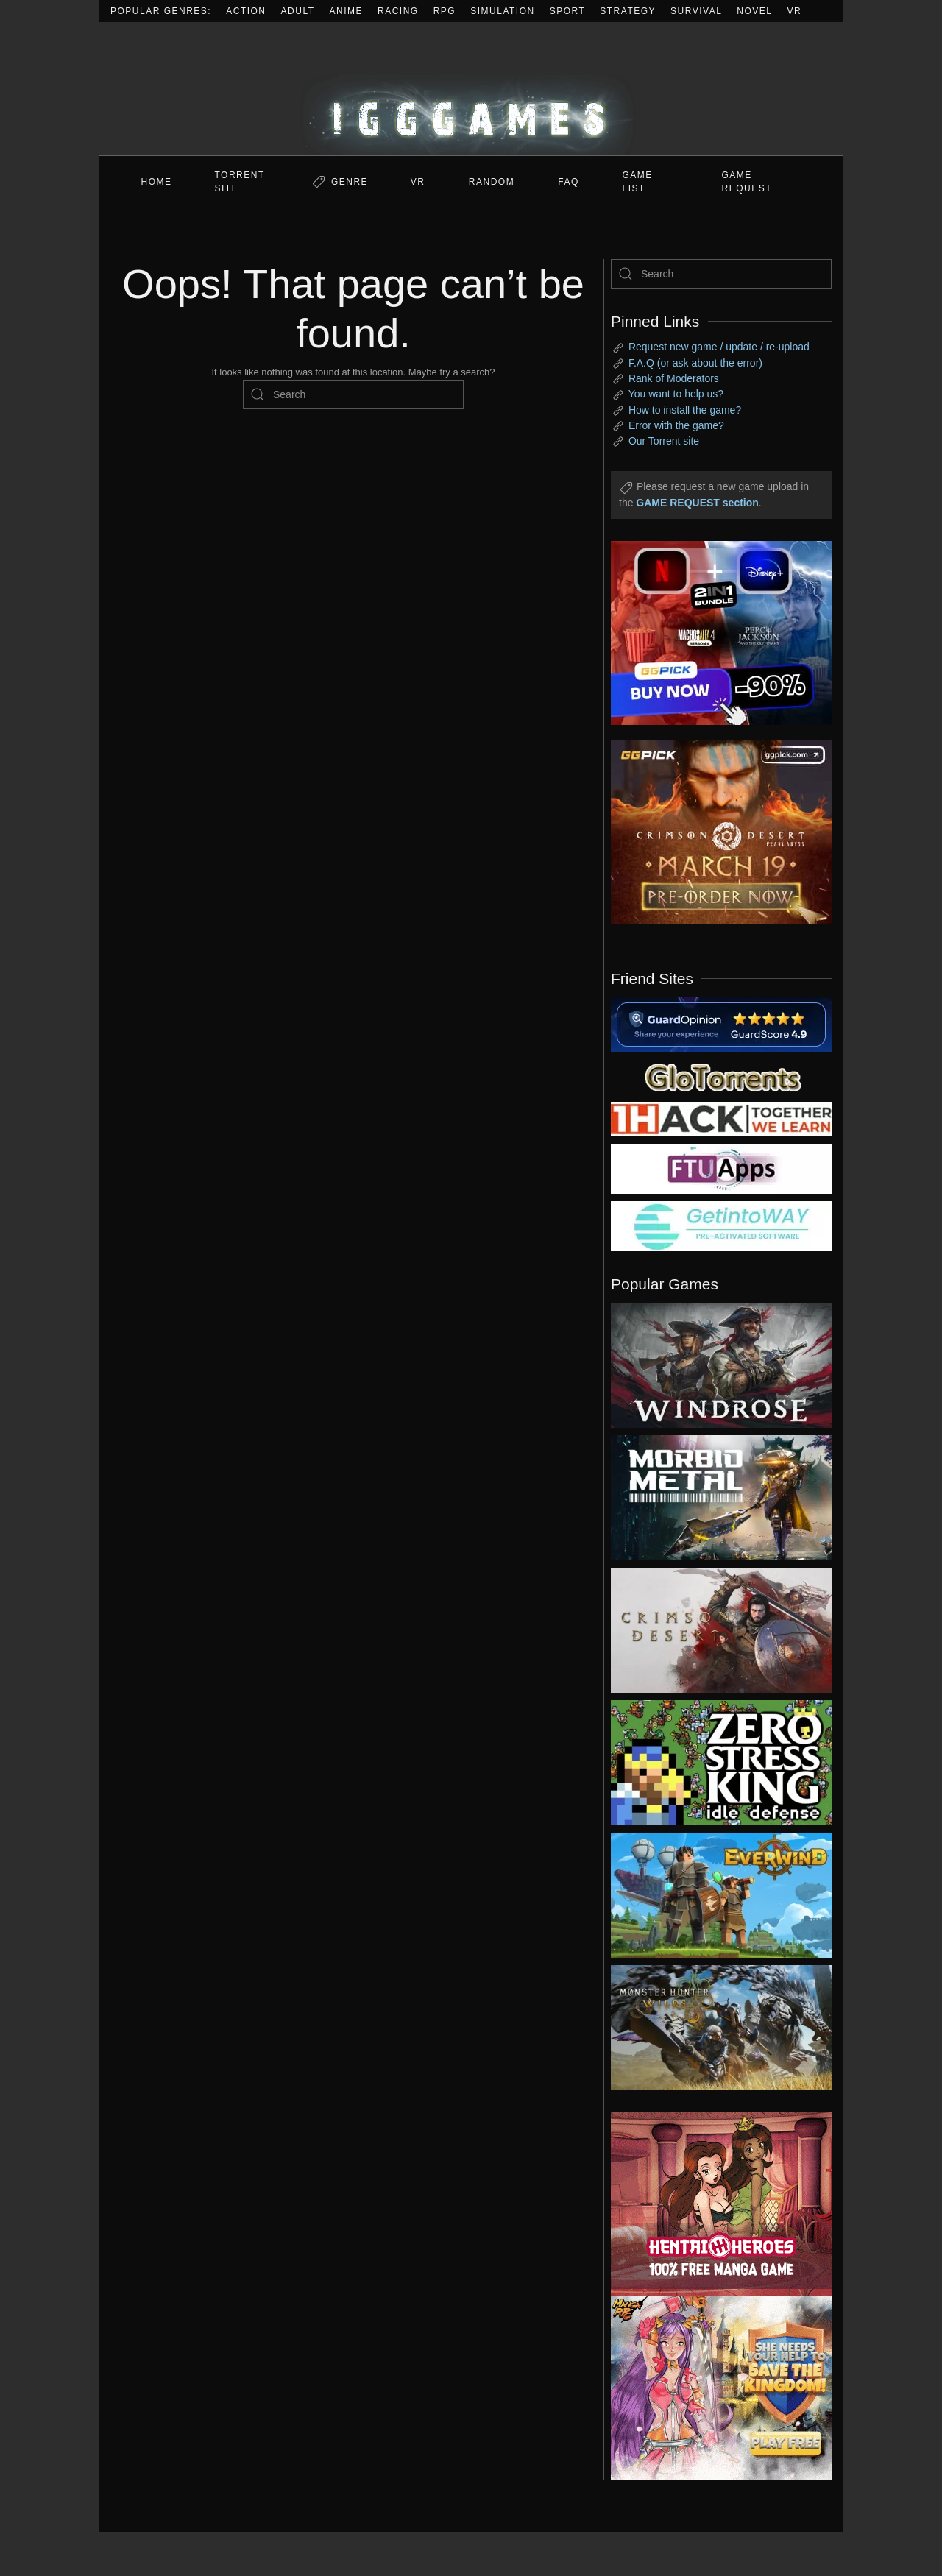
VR (794, 11)
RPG (444, 11)
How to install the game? (684, 410)
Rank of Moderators (673, 378)
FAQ (568, 182)
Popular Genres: (160, 11)
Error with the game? (676, 425)
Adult (298, 11)
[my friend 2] (721, 1076)
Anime (347, 11)
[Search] (353, 394)
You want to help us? (675, 394)
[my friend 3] (721, 1118)
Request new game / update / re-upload (719, 347)
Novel (754, 11)
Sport (568, 11)
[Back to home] (471, 88)
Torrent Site (240, 182)
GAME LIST (638, 182)
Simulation (502, 11)
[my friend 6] (721, 1168)
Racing (398, 11)
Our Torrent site (663, 441)
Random (491, 182)
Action (246, 11)
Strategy (628, 11)
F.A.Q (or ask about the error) (695, 363)
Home (156, 182)
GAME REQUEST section (697, 503)
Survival (696, 11)
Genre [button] (349, 182)
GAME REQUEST (747, 182)
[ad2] (714, 2204)
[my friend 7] (721, 1225)
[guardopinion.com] (721, 1023)
